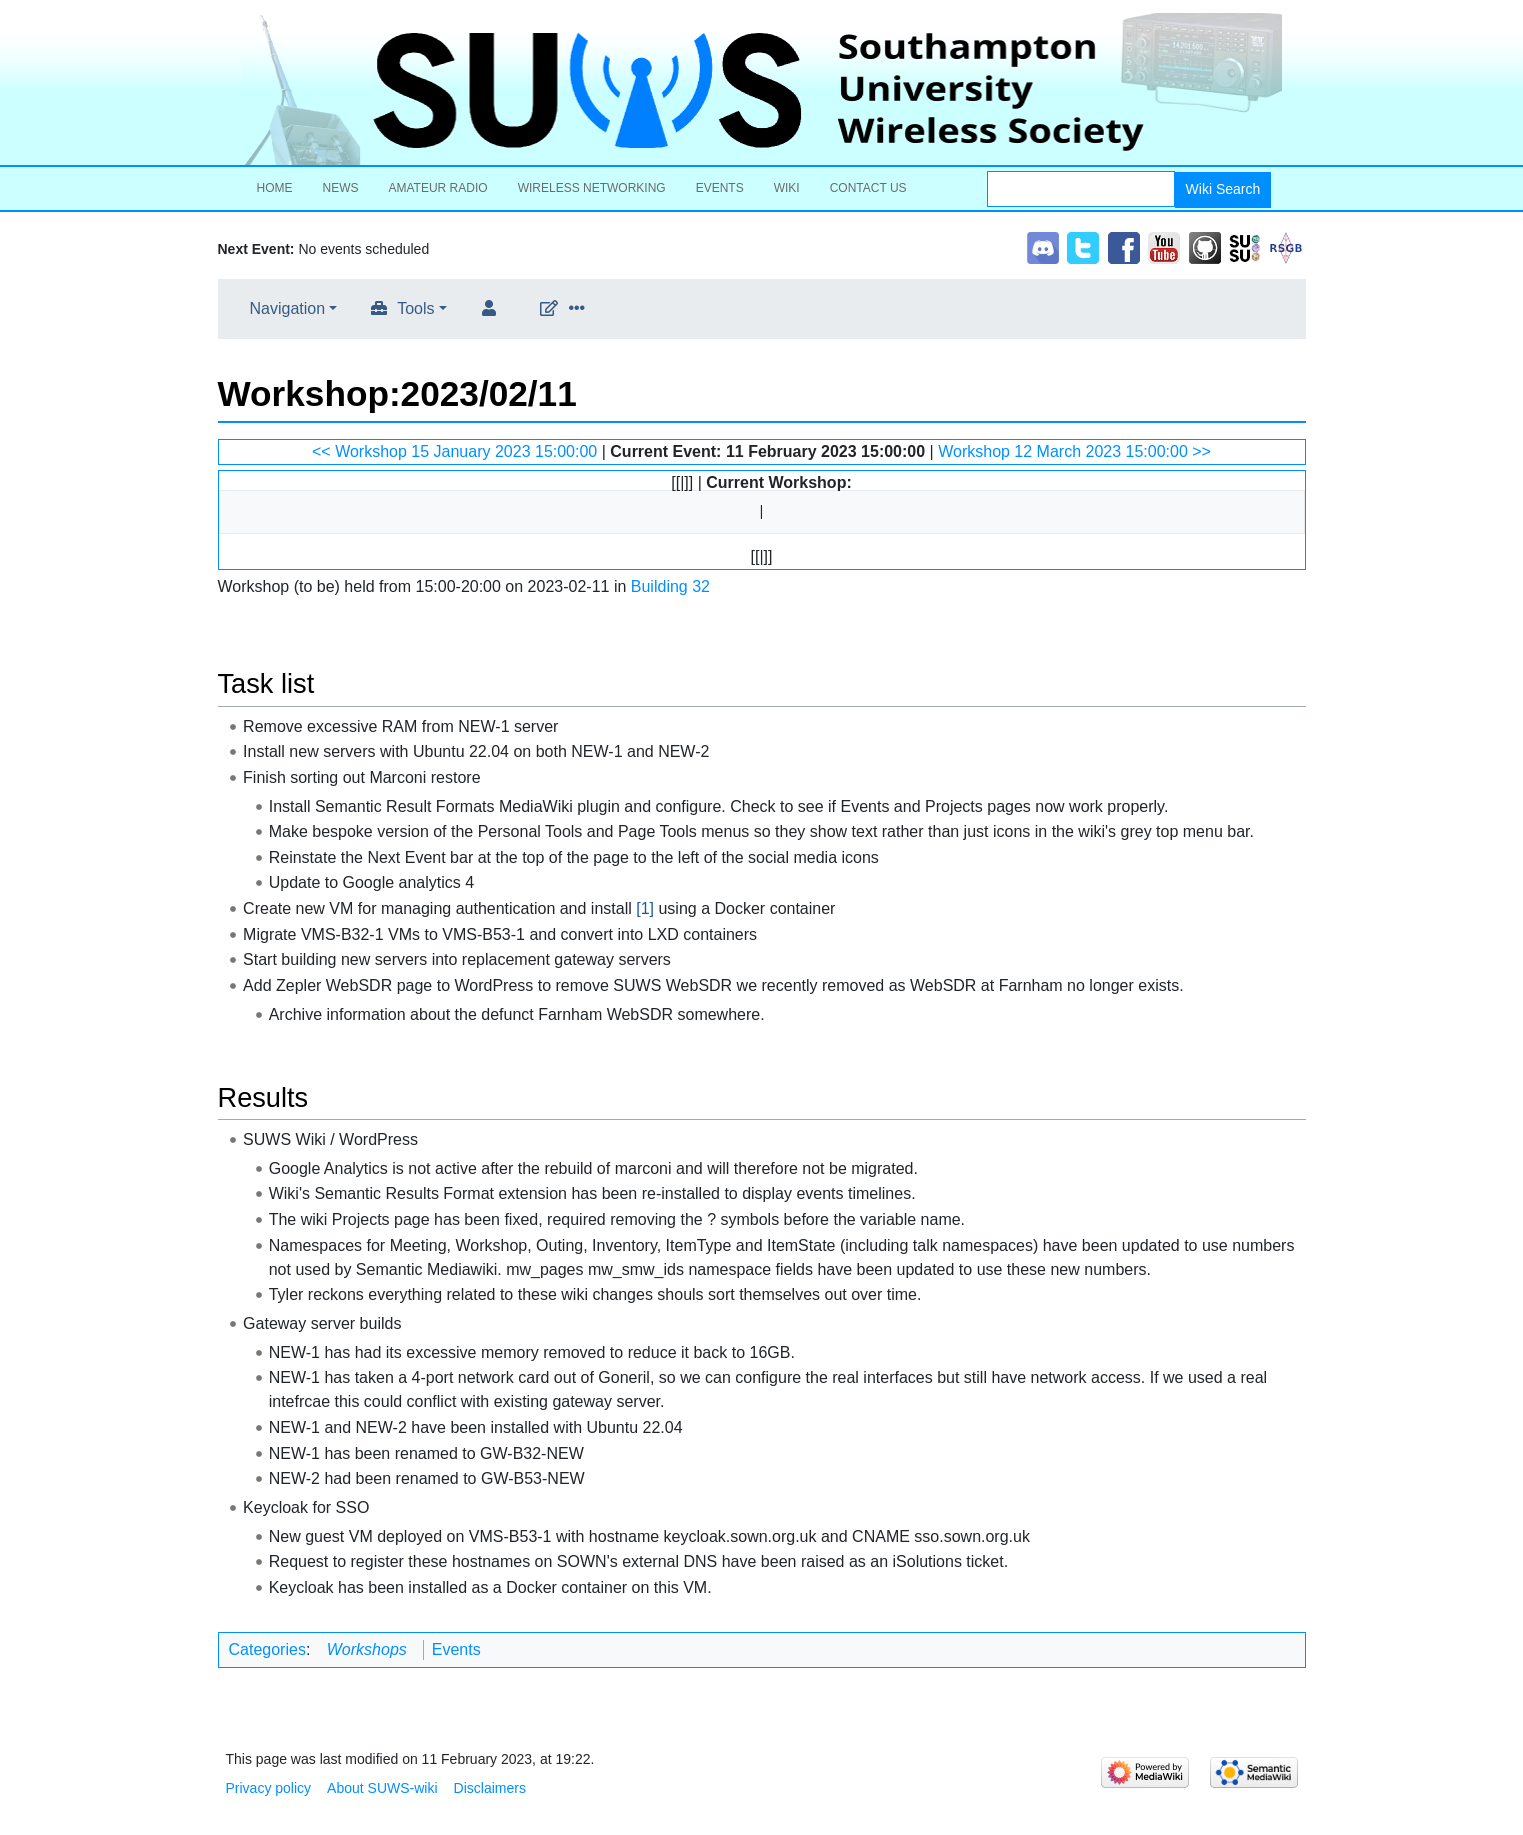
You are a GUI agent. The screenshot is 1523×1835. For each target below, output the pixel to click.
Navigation (288, 308)
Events (720, 188)
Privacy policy (269, 1788)
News (341, 188)
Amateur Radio (438, 188)
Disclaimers (490, 1788)
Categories (267, 1649)
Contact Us (868, 188)
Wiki (787, 188)
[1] (645, 908)
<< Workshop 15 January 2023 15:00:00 (454, 451)
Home (275, 188)
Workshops (367, 1649)
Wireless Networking (592, 188)
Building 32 (670, 586)
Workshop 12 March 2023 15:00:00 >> (1074, 451)
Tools (415, 308)
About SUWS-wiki (382, 1788)
